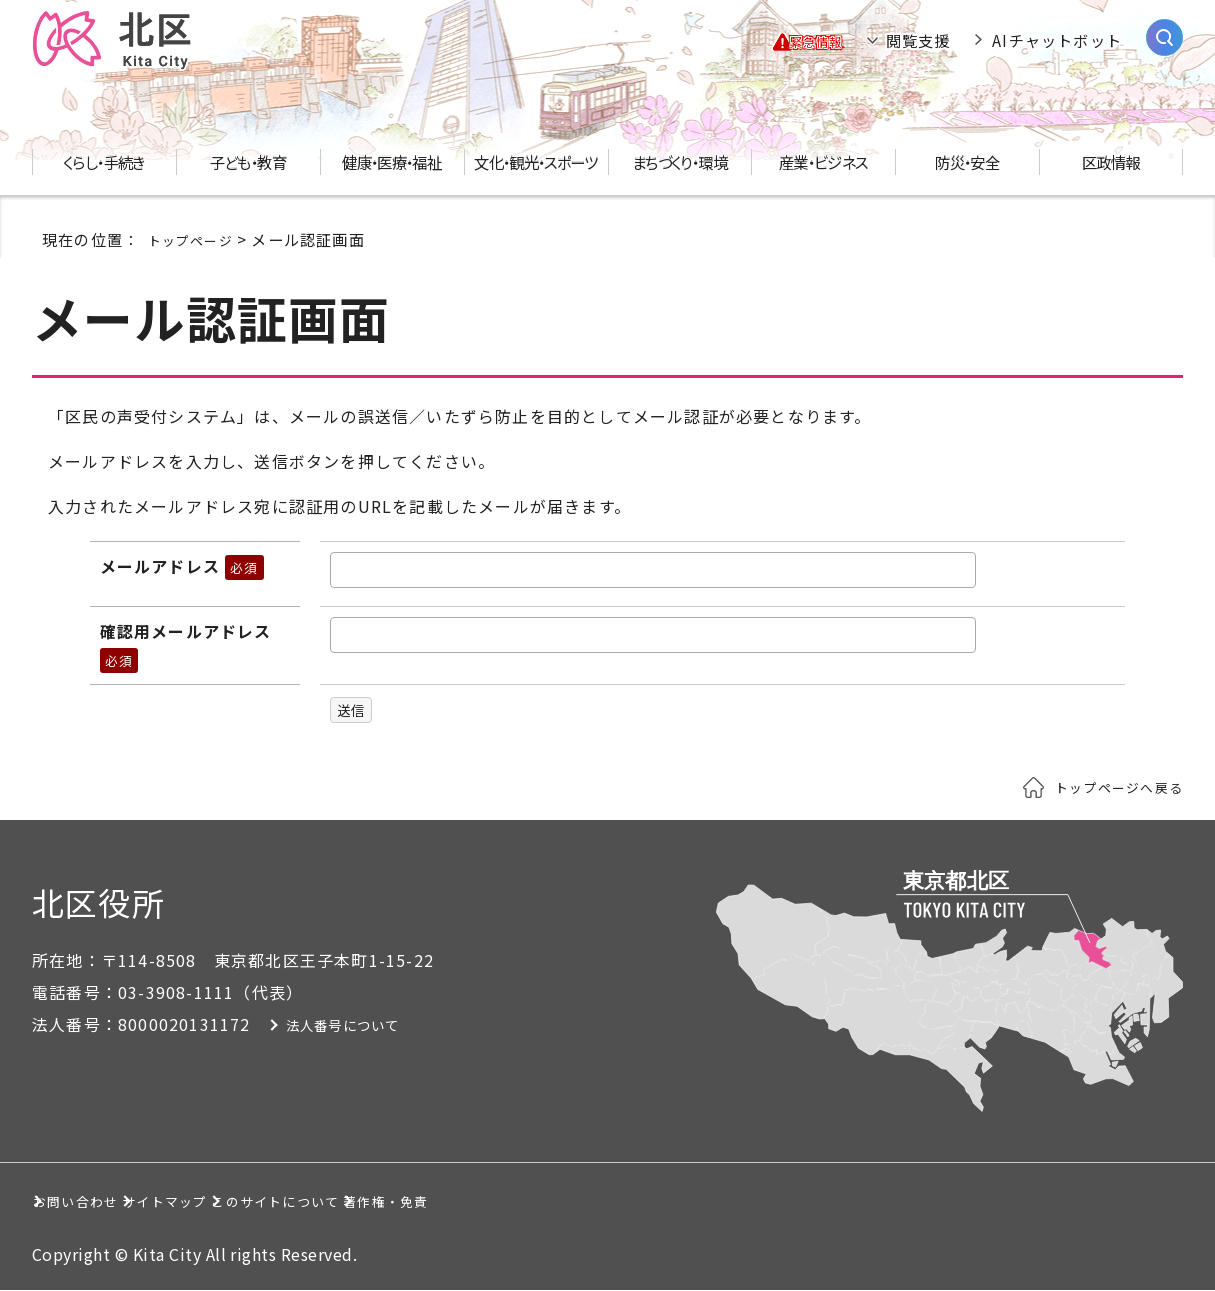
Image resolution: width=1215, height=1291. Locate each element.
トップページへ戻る (1110, 787)
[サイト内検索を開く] (1164, 37)
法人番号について (353, 1025)
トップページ (196, 239)
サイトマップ (286, 1201)
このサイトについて (495, 1201)
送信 (354, 710)
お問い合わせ (103, 1201)
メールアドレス (182, 566)
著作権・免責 (704, 1201)
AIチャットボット (1057, 40)
